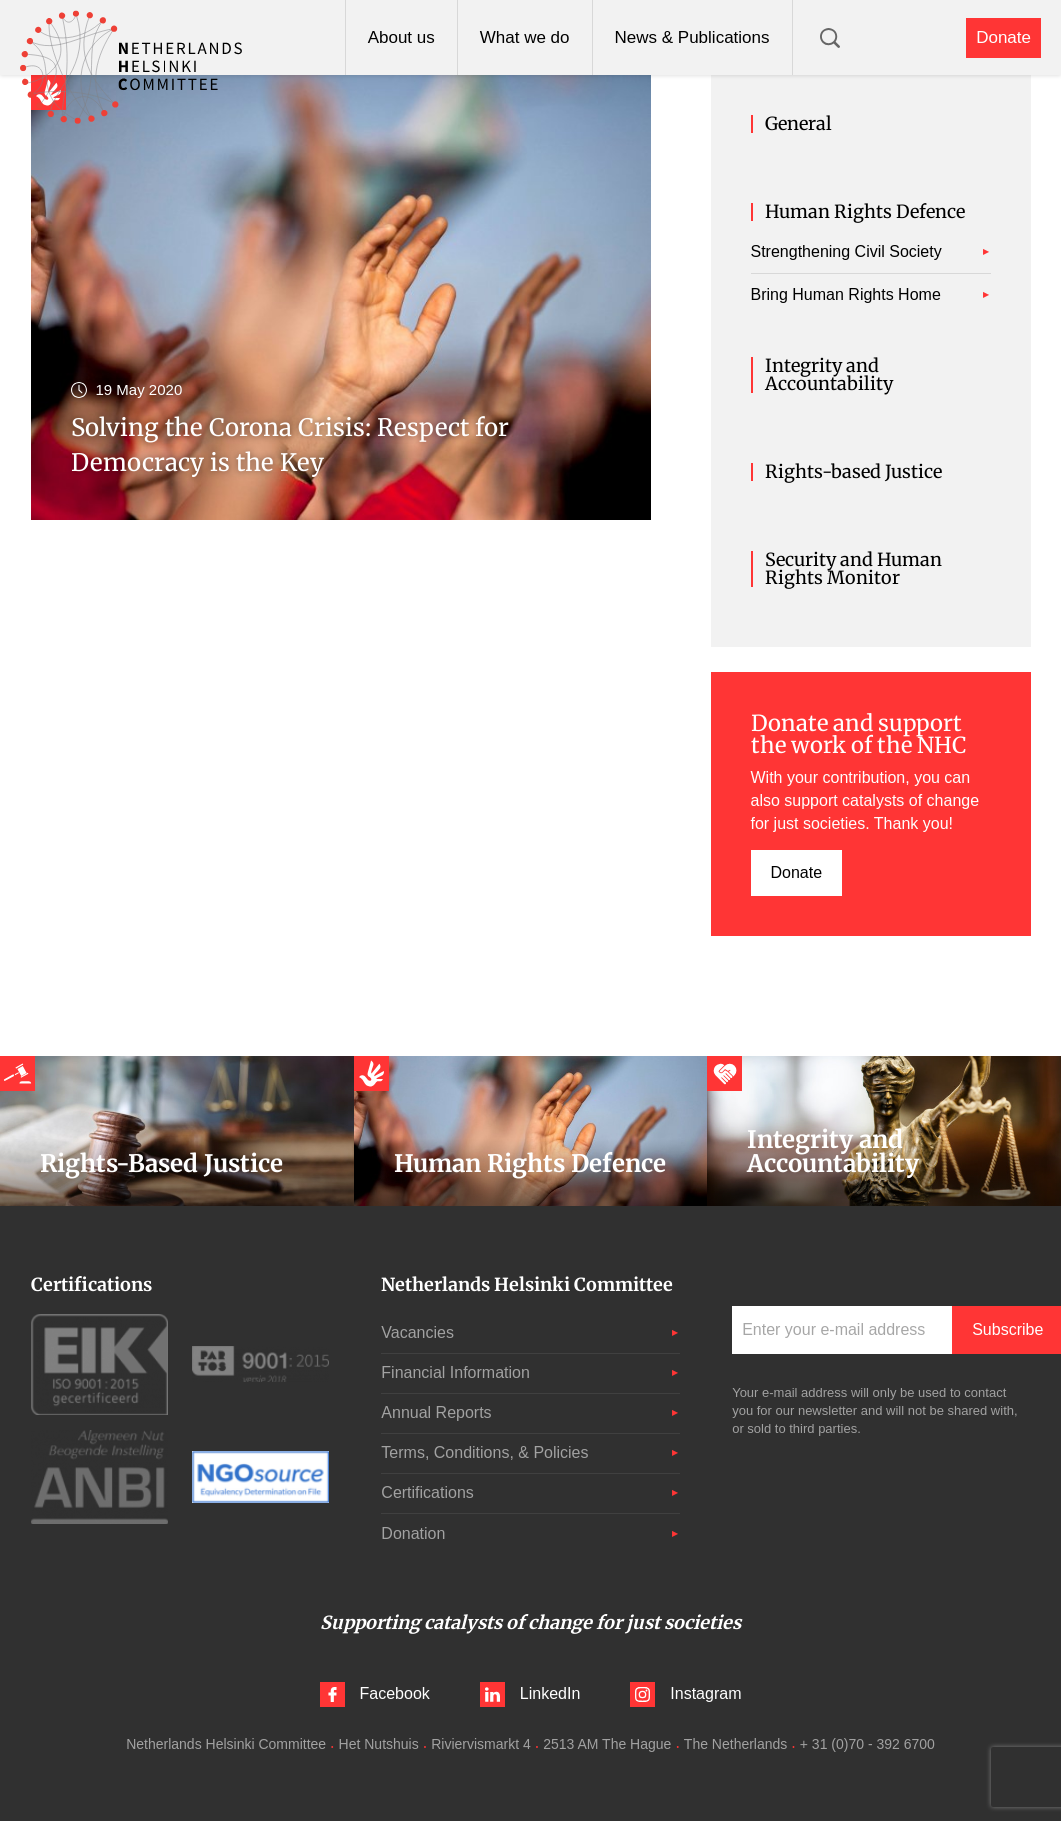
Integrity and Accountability (829, 375)
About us (401, 37)
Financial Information (455, 1372)
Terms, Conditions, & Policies (484, 1452)
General (798, 124)
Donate (1003, 37)
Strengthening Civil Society (846, 251)
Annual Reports (436, 1412)
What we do (525, 37)
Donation (413, 1533)
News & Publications (692, 37)
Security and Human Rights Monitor (853, 569)
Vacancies (417, 1332)
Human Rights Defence (865, 212)
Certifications (427, 1492)
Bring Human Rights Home (846, 294)
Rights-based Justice (853, 472)
